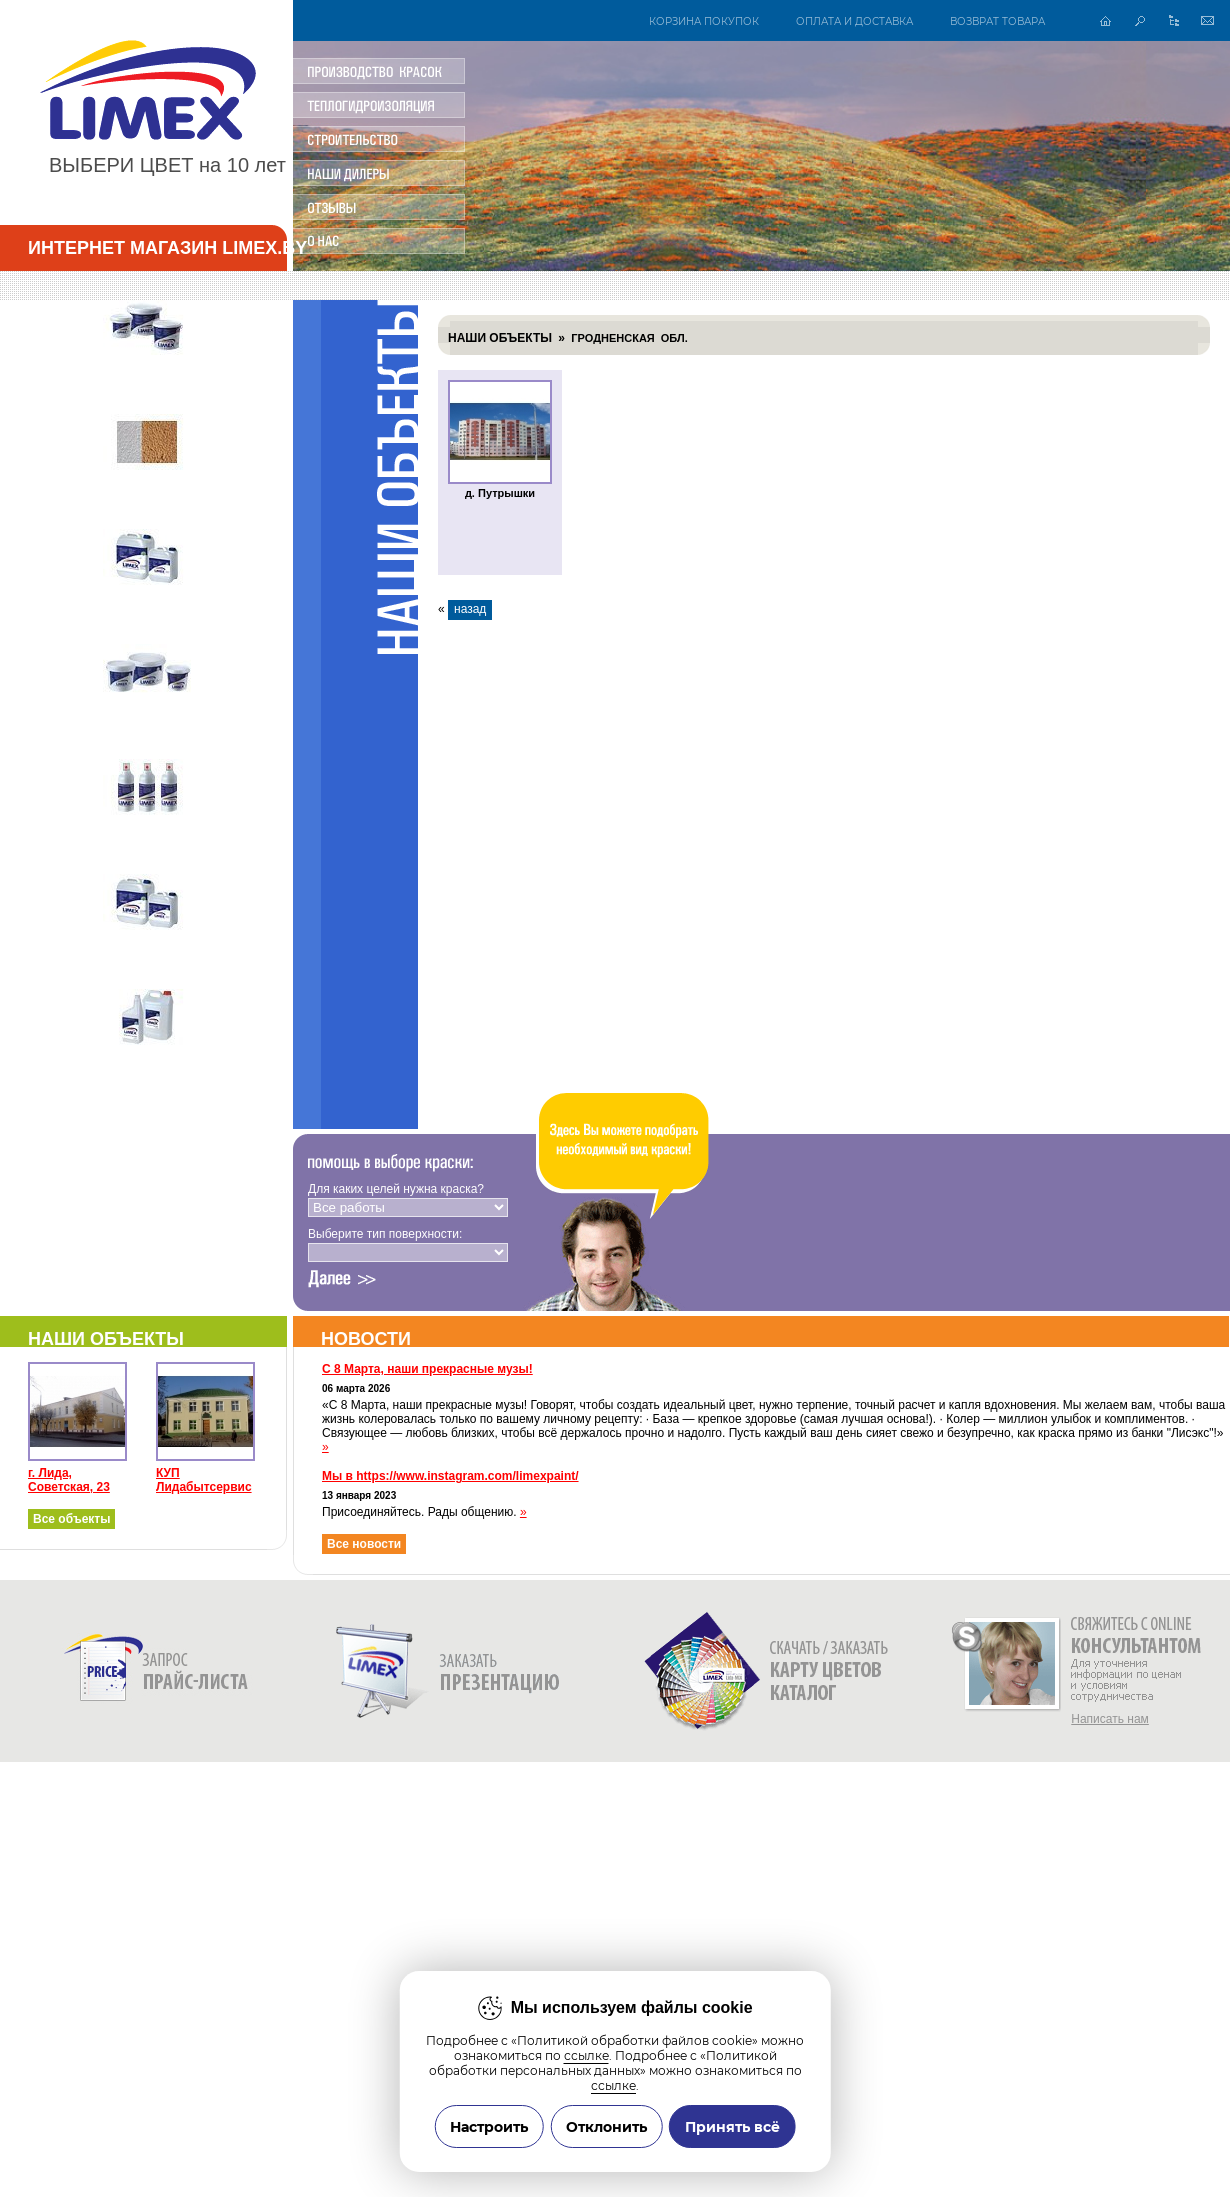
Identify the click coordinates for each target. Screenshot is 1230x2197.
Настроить (489, 2127)
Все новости (364, 1544)
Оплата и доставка (854, 21)
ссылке (586, 2055)
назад (470, 609)
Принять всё (732, 2127)
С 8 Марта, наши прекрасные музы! (427, 1369)
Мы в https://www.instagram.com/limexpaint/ (450, 1476)
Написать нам (1110, 1719)
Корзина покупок (704, 21)
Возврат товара (997, 21)
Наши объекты (500, 338)
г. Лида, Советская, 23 (69, 1480)
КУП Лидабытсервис (204, 1480)
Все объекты (71, 1519)
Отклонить (606, 2127)
